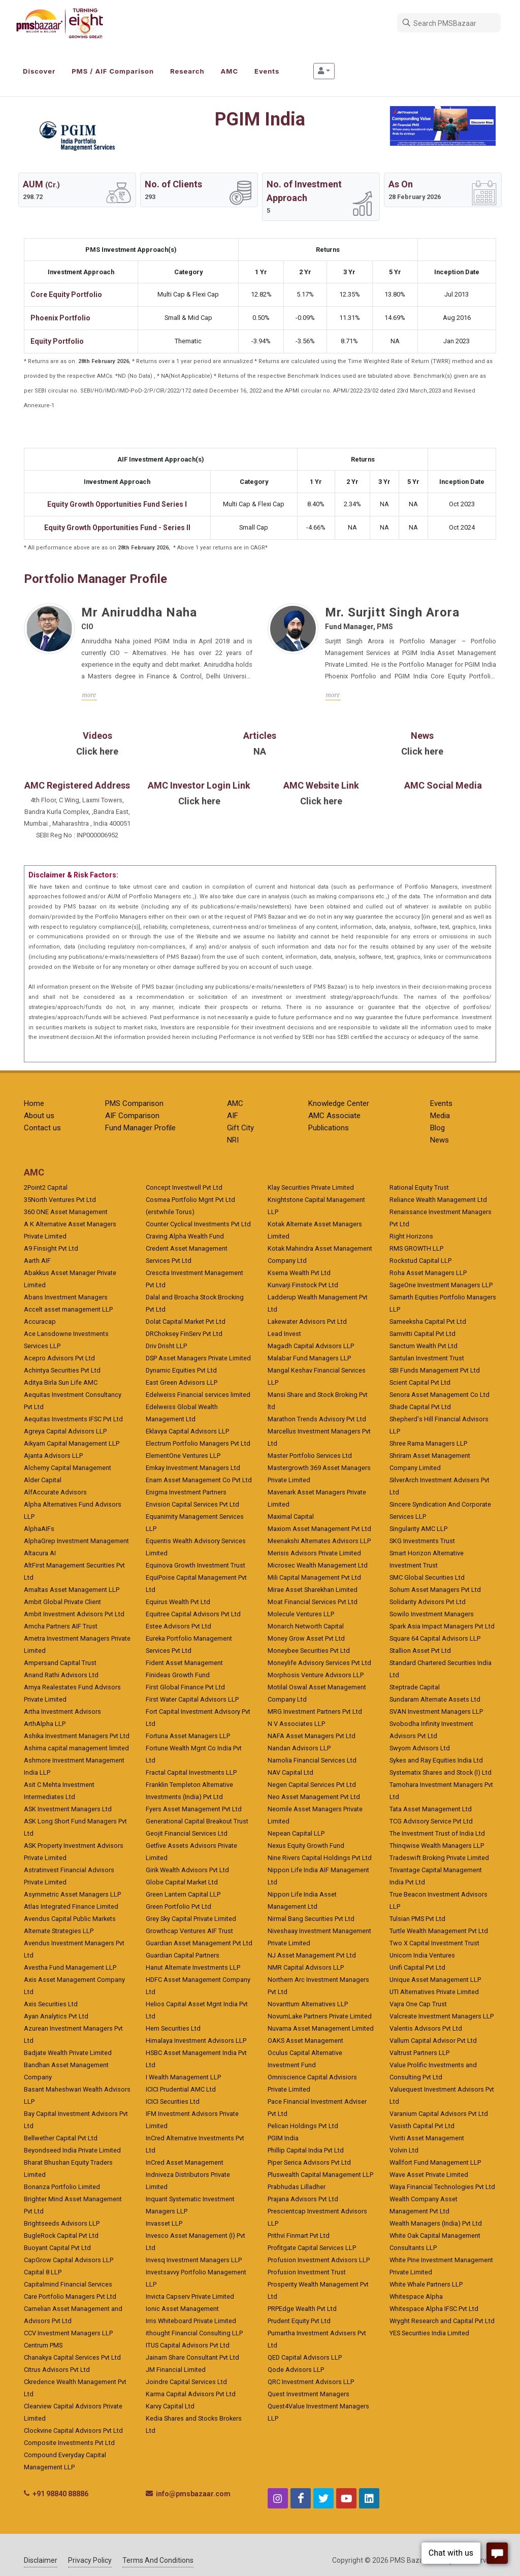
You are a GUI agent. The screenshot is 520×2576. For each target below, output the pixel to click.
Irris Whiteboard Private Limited (191, 2321)
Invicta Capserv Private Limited (190, 2296)
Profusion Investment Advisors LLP (319, 2260)
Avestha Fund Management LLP (70, 1967)
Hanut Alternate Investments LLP (193, 1967)
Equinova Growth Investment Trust (195, 1565)
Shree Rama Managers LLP (428, 1443)
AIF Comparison (132, 1115)
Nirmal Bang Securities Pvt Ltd (311, 1918)
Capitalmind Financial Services (68, 2284)
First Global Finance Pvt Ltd (185, 1687)
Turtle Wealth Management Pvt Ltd (438, 1931)
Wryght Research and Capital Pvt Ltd (442, 2321)
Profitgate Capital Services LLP (312, 2248)
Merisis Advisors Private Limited (314, 1553)
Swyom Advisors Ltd (419, 1748)
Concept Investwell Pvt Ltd (184, 1187)
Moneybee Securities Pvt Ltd (309, 1650)
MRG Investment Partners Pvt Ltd (315, 1711)
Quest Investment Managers (308, 2394)
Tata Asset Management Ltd (430, 1809)
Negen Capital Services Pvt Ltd (312, 1784)
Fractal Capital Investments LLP (191, 1772)
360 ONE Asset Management (66, 1212)
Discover (39, 71)
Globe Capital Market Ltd (182, 1882)
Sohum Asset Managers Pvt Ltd (435, 1589)
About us (39, 1115)
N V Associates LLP (296, 1723)
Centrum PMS (43, 2345)
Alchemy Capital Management (67, 1468)
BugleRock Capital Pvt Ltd (61, 2235)
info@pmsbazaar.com (193, 2494)
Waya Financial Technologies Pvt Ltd (442, 2187)
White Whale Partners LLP (426, 2284)
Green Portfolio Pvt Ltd (178, 1906)
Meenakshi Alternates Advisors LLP (319, 1541)
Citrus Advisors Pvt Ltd (57, 2369)
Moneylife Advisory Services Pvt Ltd (319, 1663)
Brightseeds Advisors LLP (62, 2223)
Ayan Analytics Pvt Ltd (56, 2016)
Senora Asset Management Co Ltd (439, 1394)
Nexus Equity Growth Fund (306, 1845)
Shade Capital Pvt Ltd (420, 1407)
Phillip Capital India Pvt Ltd (306, 2150)
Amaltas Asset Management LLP (71, 1589)
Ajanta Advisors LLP (53, 1455)
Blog (437, 1127)
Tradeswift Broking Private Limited (439, 1858)
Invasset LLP (164, 2223)
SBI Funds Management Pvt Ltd (434, 1370)
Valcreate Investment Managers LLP (441, 2016)
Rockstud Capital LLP (420, 1260)
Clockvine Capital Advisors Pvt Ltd (73, 2430)
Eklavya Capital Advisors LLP (187, 1431)
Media (440, 1115)
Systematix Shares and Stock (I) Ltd (440, 1772)
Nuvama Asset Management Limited (321, 2028)
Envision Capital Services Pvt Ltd (192, 1504)
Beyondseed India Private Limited (72, 2150)
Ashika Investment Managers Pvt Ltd (76, 1736)
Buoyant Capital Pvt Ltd (57, 2248)
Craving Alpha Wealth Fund (185, 1236)
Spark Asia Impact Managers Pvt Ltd (442, 1626)
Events (266, 71)
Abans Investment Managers (66, 1297)
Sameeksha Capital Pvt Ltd (427, 1321)
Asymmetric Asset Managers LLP (72, 1894)
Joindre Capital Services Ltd (186, 2382)
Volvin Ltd (403, 2150)
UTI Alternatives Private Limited (434, 1992)
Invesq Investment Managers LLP (194, 2260)
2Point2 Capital (46, 1187)
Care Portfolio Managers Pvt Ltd (70, 2296)
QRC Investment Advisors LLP (311, 2382)
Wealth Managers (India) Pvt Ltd (435, 2223)
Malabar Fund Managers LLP (309, 1358)
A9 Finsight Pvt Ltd (51, 1248)
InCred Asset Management (184, 2162)
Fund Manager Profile (140, 1127)
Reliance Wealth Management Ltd (438, 1199)
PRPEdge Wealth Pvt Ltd (302, 2308)
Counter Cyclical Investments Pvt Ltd (198, 1224)
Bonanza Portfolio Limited (62, 2187)
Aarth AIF (37, 1260)
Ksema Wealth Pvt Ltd (299, 1273)
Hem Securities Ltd (173, 2028)
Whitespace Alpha (416, 2296)
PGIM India (283, 2138)
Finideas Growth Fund (178, 1675)
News (439, 1140)
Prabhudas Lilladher (297, 2187)
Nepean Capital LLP (296, 1833)
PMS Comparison (134, 1103)
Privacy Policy (90, 2560)
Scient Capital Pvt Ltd (419, 1382)
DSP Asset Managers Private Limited (198, 1358)
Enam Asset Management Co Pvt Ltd (199, 1480)
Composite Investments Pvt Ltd (69, 2443)
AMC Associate (334, 1115)
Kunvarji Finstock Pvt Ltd (303, 1285)
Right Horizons (411, 1236)
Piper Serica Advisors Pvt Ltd (309, 2162)
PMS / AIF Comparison (113, 71)
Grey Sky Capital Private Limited (191, 1918)
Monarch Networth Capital (306, 1626)
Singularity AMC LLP (418, 1528)
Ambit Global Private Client (62, 1602)
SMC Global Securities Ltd (427, 1577)
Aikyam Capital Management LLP (71, 1443)
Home (34, 1103)
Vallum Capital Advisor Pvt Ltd (433, 2040)
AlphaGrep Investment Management (76, 1541)
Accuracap (40, 1321)
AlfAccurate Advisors (55, 1492)
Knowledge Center (338, 1103)
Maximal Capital (291, 1516)
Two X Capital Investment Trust (434, 1943)
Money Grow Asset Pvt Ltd (306, 1638)
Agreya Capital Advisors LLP (65, 1431)
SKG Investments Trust (422, 1541)
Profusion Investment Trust (307, 2272)
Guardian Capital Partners (182, 1955)
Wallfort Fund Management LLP (435, 2162)
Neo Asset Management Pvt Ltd (314, 1797)
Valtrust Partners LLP (419, 2053)
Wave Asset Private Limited (428, 2174)
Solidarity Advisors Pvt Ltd (427, 1602)
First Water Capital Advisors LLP (192, 1699)
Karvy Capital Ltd (170, 2406)
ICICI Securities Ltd (173, 2101)
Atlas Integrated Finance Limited (71, 1906)
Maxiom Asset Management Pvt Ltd (319, 1528)
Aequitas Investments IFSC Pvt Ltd (73, 1419)
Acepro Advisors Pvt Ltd (59, 1358)
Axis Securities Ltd (51, 2004)
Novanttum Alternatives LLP (308, 2004)
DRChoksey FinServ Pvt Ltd (184, 1334)
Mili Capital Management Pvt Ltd (314, 1577)
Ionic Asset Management (182, 2308)
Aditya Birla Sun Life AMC (61, 1382)
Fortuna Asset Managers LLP (188, 1736)
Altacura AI (40, 1553)
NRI (233, 1140)
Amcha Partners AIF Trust (61, 1626)
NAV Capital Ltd (290, 1772)
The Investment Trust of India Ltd (437, 1833)
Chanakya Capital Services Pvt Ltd (72, 2357)
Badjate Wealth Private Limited (68, 2053)
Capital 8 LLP (42, 2272)
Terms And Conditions (157, 2560)
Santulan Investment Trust (426, 1358)
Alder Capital (42, 1480)
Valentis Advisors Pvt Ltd (425, 2028)
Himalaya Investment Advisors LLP (196, 2040)
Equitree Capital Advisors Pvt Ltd (193, 1614)
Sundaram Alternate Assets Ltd (434, 1699)
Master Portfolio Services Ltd (310, 1455)
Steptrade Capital (414, 1687)
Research (187, 71)
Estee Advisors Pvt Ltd (178, 1626)
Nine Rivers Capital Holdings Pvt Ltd (320, 1858)
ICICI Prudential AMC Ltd (181, 2089)
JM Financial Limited (176, 2369)
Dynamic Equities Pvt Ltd (181, 1370)
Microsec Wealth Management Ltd (318, 1565)
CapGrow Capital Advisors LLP (68, 2260)
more (89, 695)
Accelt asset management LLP (68, 1309)
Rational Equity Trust (419, 1187)
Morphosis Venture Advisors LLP (316, 1675)
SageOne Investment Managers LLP (441, 1285)
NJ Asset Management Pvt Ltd (312, 1955)
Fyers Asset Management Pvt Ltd (194, 1809)
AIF (232, 1115)
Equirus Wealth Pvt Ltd (178, 1602)
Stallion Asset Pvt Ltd (420, 1650)
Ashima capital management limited (76, 1748)
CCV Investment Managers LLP (68, 2333)
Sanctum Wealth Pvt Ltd (423, 1346)
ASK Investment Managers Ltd (68, 1809)
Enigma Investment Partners (186, 1492)
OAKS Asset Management (305, 2040)
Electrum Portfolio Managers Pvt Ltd (198, 1443)
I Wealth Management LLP (183, 2077)
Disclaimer (40, 2560)
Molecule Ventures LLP (301, 1614)
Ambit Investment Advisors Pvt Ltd (74, 1614)
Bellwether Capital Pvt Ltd (61, 2138)
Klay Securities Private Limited (311, 1187)
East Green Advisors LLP (181, 1382)
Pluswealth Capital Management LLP (320, 2174)
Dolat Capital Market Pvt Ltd (185, 1321)
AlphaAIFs (39, 1528)
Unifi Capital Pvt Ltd (417, 1967)
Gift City (240, 1127)
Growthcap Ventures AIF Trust (189, 1931)
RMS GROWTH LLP (416, 1248)
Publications (328, 1127)
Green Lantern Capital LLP (183, 1894)
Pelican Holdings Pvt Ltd (303, 2126)
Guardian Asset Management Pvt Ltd (199, 1943)
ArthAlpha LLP (45, 1723)
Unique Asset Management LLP (435, 1979)
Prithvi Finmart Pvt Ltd (299, 2235)
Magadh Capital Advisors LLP (311, 1346)
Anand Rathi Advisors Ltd (61, 1675)
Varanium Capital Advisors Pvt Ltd (438, 2113)
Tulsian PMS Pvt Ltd (417, 1918)
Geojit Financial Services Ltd (187, 1833)
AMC (229, 71)
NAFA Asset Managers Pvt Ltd (311, 1736)
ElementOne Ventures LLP (183, 1455)
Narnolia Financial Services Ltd (312, 1760)
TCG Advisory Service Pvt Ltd (431, 1821)
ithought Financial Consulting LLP (194, 2333)
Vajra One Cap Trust (418, 2004)
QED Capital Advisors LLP (305, 2357)
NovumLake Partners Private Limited (320, 2016)
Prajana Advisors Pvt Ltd (303, 2199)
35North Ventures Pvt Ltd (60, 1199)
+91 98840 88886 (60, 2494)
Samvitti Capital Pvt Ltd (422, 1334)
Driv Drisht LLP (166, 1346)
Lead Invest (284, 1334)
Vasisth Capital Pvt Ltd (421, 2126)
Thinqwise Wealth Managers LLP (436, 1845)
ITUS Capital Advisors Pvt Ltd (188, 2345)
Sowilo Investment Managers (431, 1614)
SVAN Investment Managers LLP (436, 1711)
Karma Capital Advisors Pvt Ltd (191, 2394)
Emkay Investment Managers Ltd (193, 1468)
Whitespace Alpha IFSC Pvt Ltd (433, 2308)
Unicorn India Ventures (422, 1955)
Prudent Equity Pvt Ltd (299, 2321)
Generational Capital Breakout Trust (197, 1821)
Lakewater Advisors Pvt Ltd (307, 1321)
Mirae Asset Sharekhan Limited (313, 1589)
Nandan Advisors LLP (299, 1748)
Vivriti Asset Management (426, 2138)
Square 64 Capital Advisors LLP (434, 1638)
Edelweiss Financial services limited (198, 1394)
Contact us (42, 1127)
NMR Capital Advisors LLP (306, 1967)
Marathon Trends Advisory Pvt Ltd (317, 1419)
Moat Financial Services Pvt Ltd (313, 1602)
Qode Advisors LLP (296, 2369)
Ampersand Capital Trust (60, 1663)
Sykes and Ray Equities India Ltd (436, 1760)
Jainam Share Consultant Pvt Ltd (192, 2357)
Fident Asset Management (184, 1663)
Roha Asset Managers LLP (428, 1273)
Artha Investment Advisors (62, 1711)
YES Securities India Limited (429, 2333)
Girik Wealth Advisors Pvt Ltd (187, 1870)
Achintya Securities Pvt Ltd (62, 1370)
